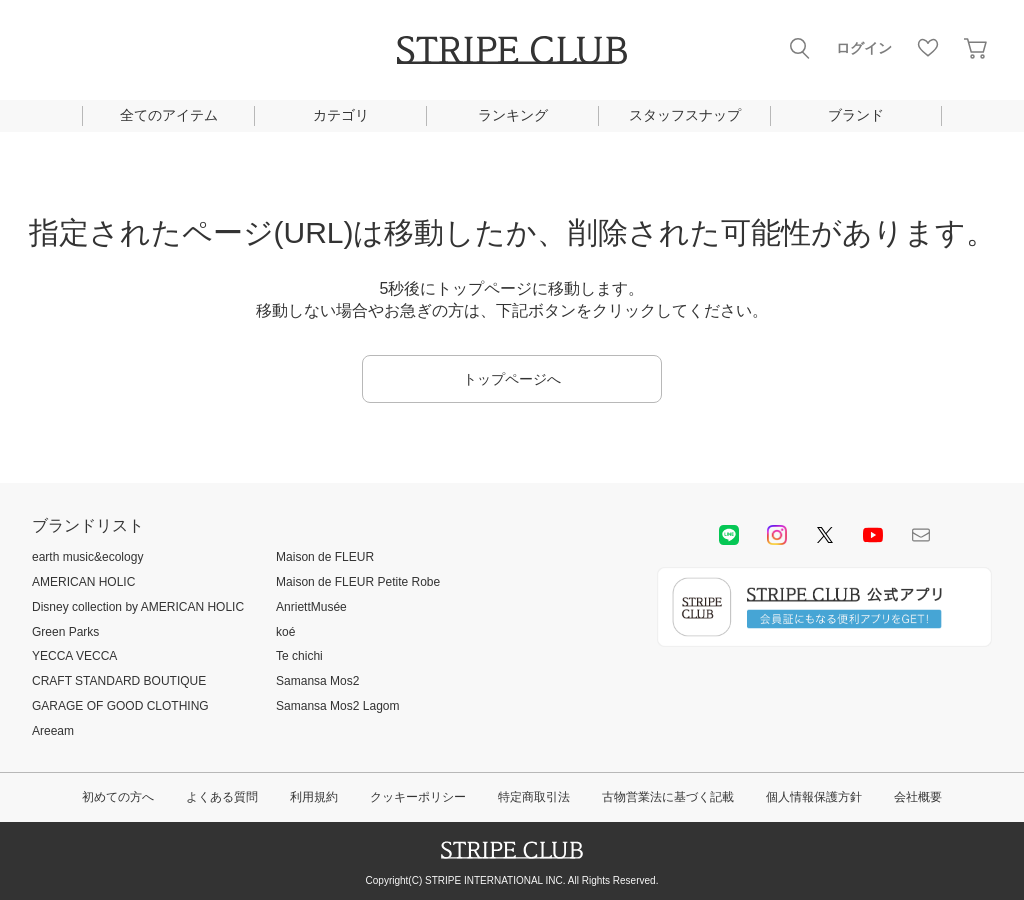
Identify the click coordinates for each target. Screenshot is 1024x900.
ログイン (864, 48)
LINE (729, 535)
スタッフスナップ (685, 115)
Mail (921, 535)
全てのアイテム (169, 115)
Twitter (825, 535)
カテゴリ (341, 115)
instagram (777, 535)
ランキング (513, 115)
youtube (873, 535)
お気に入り (928, 48)
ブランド (856, 115)
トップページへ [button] (512, 379)
